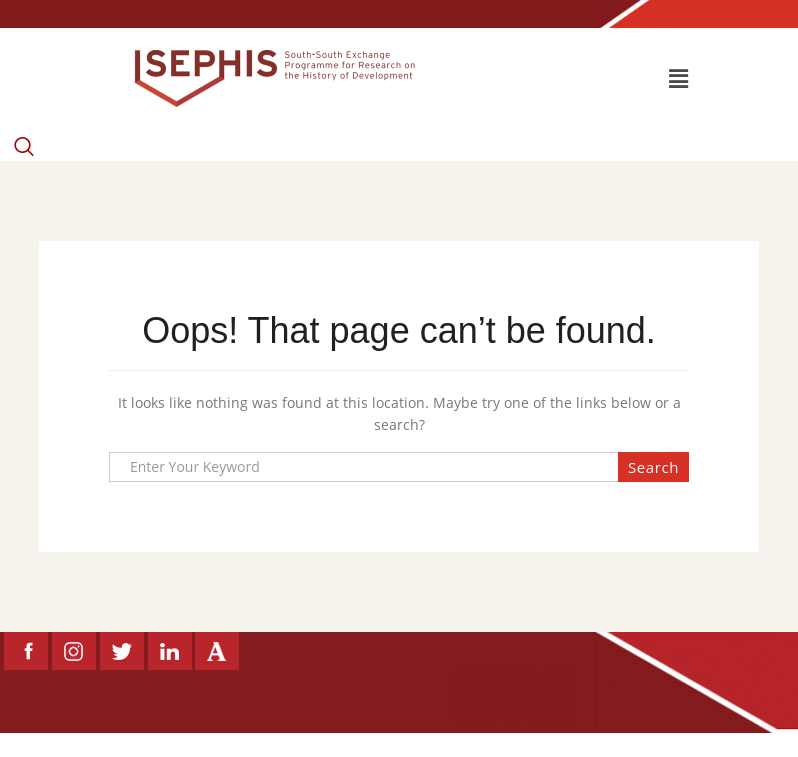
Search (653, 467)
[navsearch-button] (23, 131)
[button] (678, 78)
